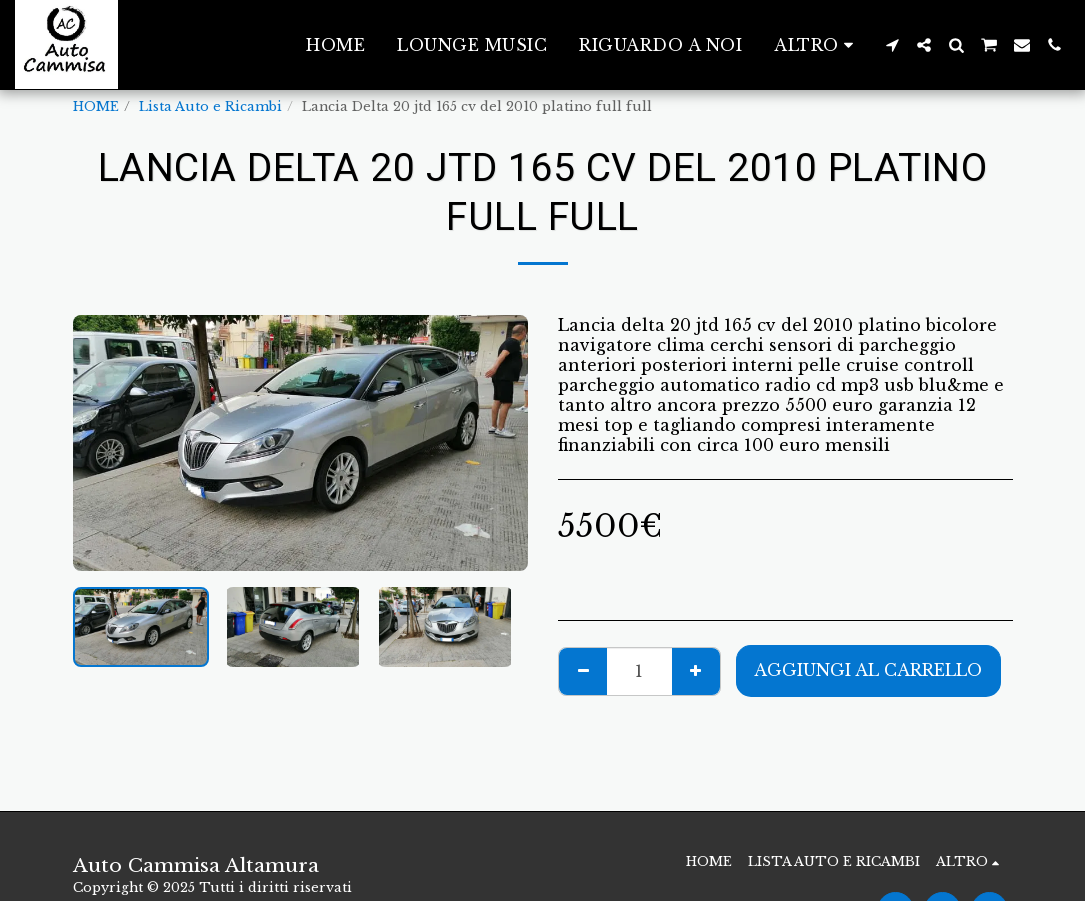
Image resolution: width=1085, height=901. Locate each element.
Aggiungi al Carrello (868, 670)
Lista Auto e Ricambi (210, 106)
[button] (892, 45)
